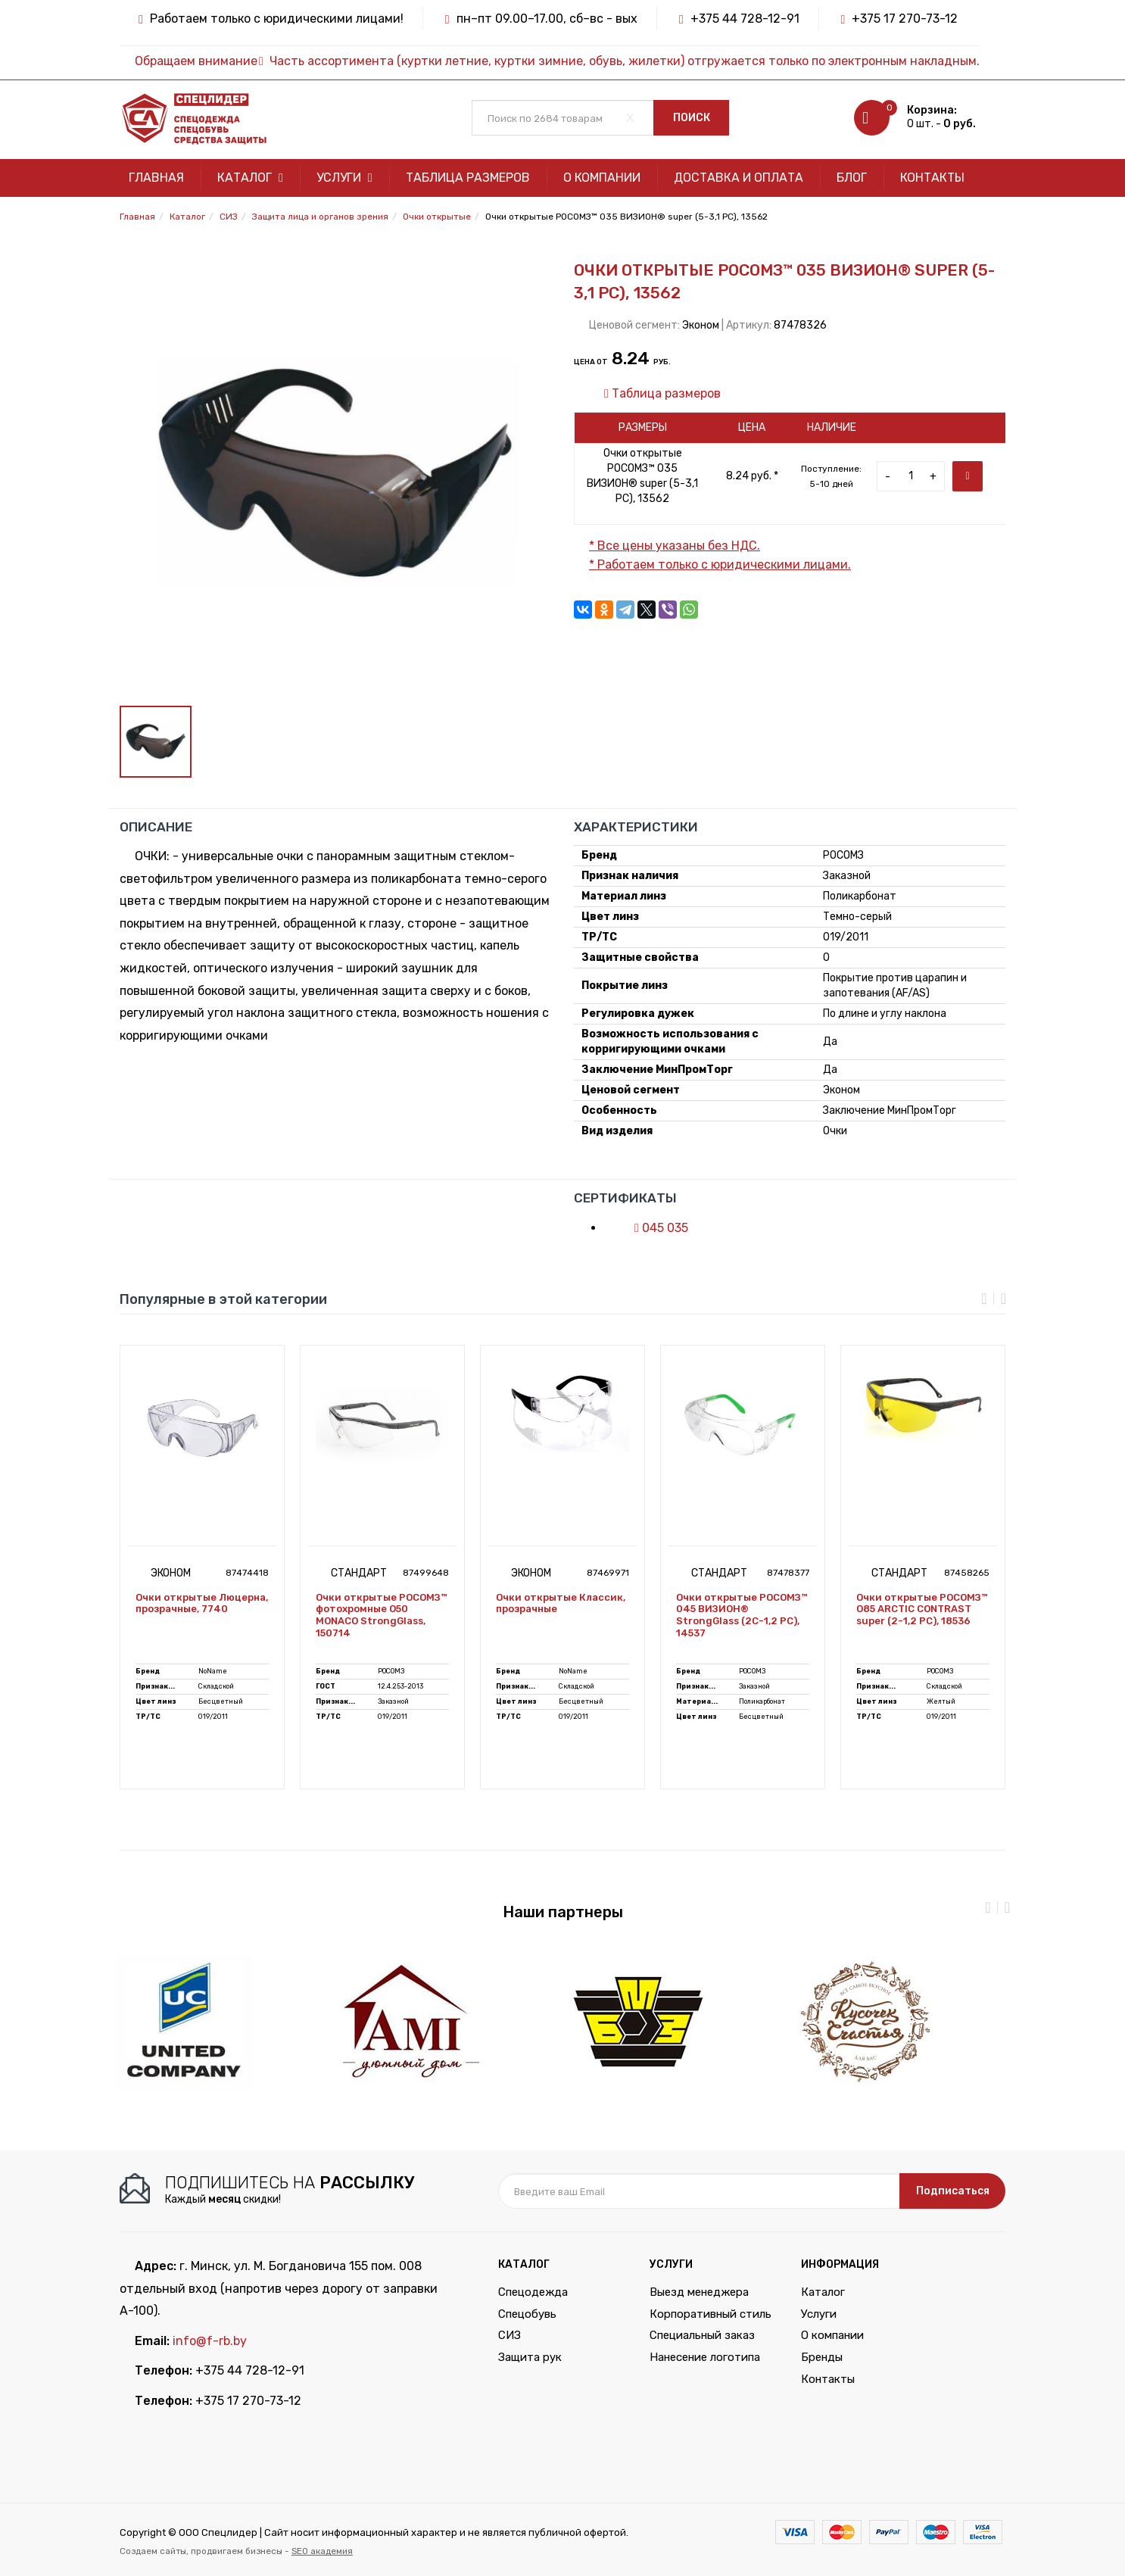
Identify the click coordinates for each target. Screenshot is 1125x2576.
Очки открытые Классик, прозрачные (560, 1603)
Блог (852, 177)
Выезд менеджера (699, 2292)
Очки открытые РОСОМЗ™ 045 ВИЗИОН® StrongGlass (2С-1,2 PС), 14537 (741, 1615)
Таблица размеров (468, 177)
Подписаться (952, 2191)
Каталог (250, 177)
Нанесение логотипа (705, 2357)
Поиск (691, 117)
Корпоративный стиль (710, 2314)
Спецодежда (533, 2292)
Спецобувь (527, 2314)
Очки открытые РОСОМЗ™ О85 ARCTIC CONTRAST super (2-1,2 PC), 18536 (921, 1609)
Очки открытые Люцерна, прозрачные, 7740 (202, 1603)
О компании (601, 177)
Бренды (822, 2357)
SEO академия (322, 2551)
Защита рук (530, 2357)
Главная (156, 177)
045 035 (653, 1228)
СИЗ (509, 2335)
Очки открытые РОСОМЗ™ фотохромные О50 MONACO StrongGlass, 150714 (381, 1615)
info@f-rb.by (210, 2341)
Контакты (932, 177)
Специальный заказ (702, 2335)
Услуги (344, 177)
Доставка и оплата (738, 177)
